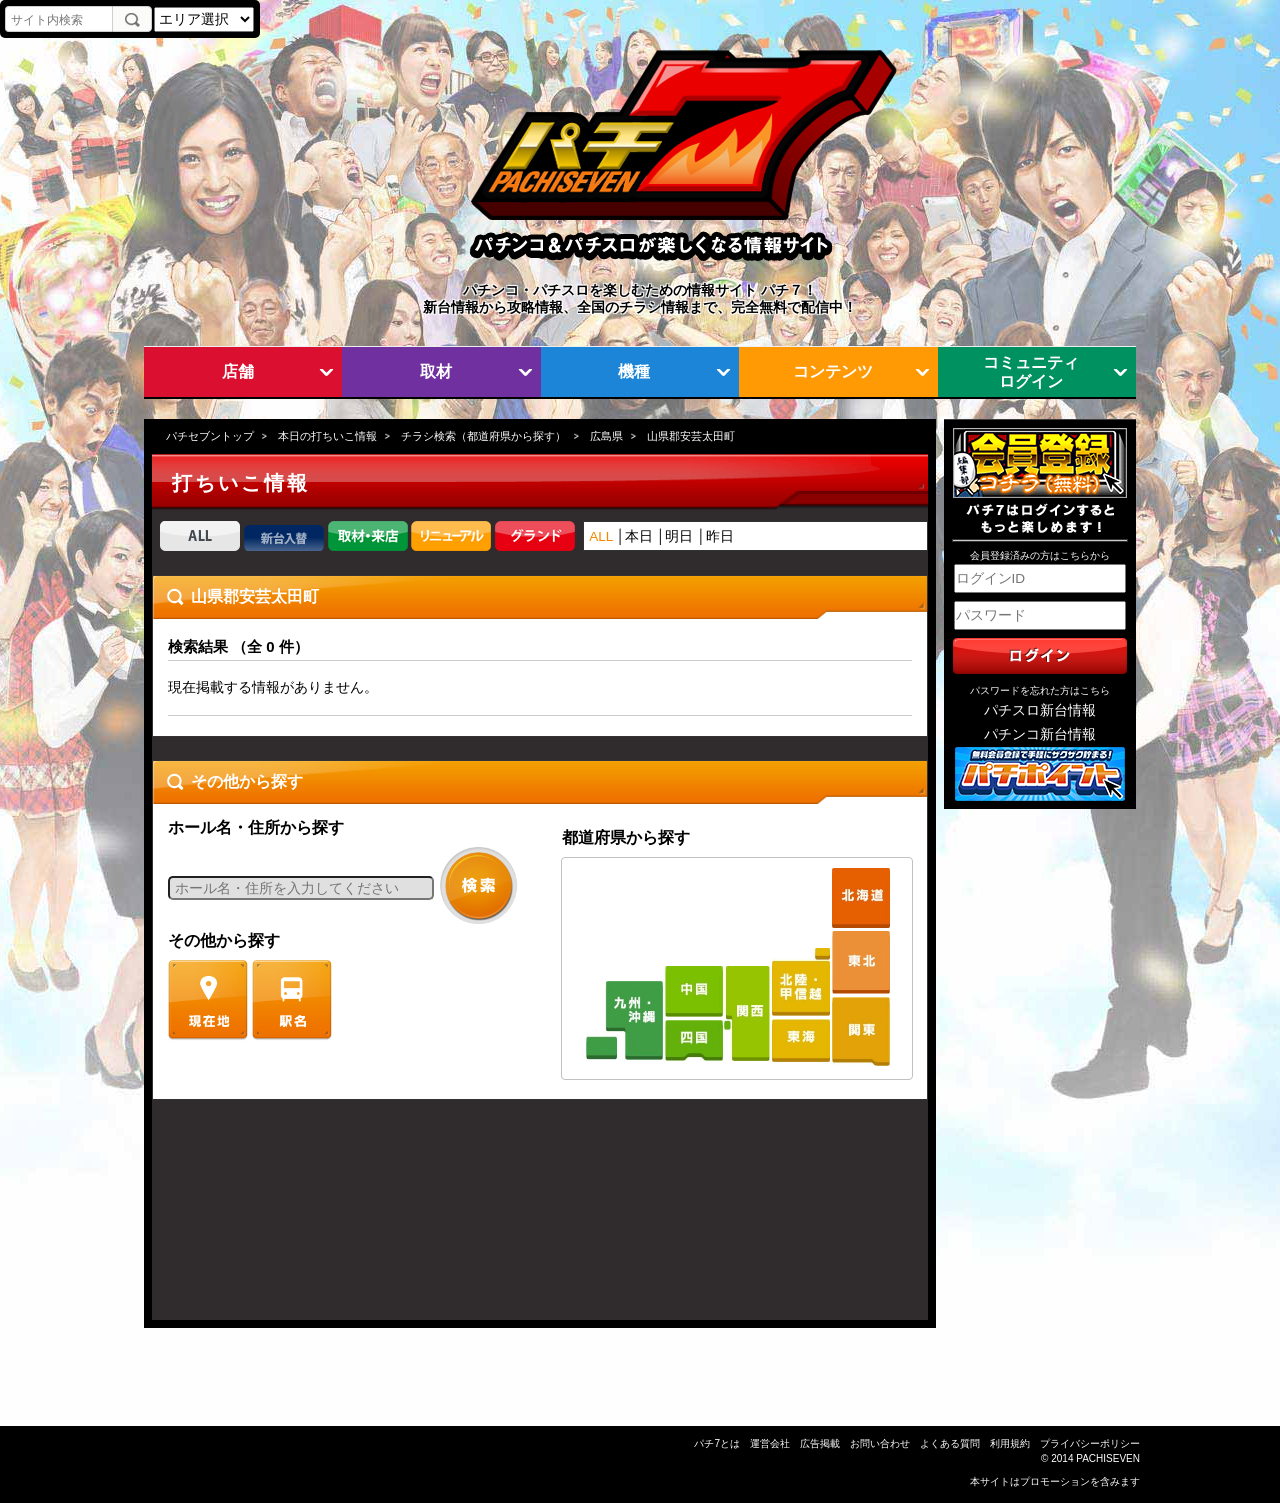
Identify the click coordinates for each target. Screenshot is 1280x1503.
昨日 (720, 536)
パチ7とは (717, 1443)
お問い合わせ (880, 1443)
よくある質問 (950, 1443)
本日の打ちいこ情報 (327, 436)
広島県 (606, 436)
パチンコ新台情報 (1040, 734)
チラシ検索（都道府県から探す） (483, 436)
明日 (679, 536)
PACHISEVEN (1108, 1458)
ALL (601, 536)
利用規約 (1010, 1443)
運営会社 (770, 1443)
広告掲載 (820, 1443)
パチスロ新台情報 (1040, 710)
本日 (639, 536)
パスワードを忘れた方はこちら (1040, 690)
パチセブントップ (210, 436)
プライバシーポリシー (1090, 1443)
